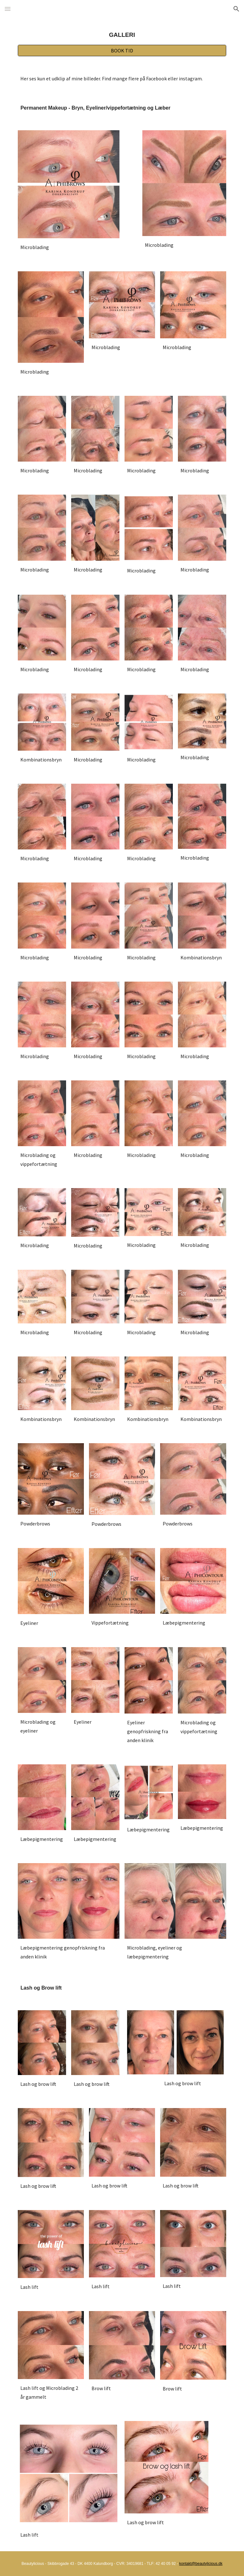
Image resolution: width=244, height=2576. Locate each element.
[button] (7, 8)
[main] (122, 35)
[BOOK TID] (122, 50)
